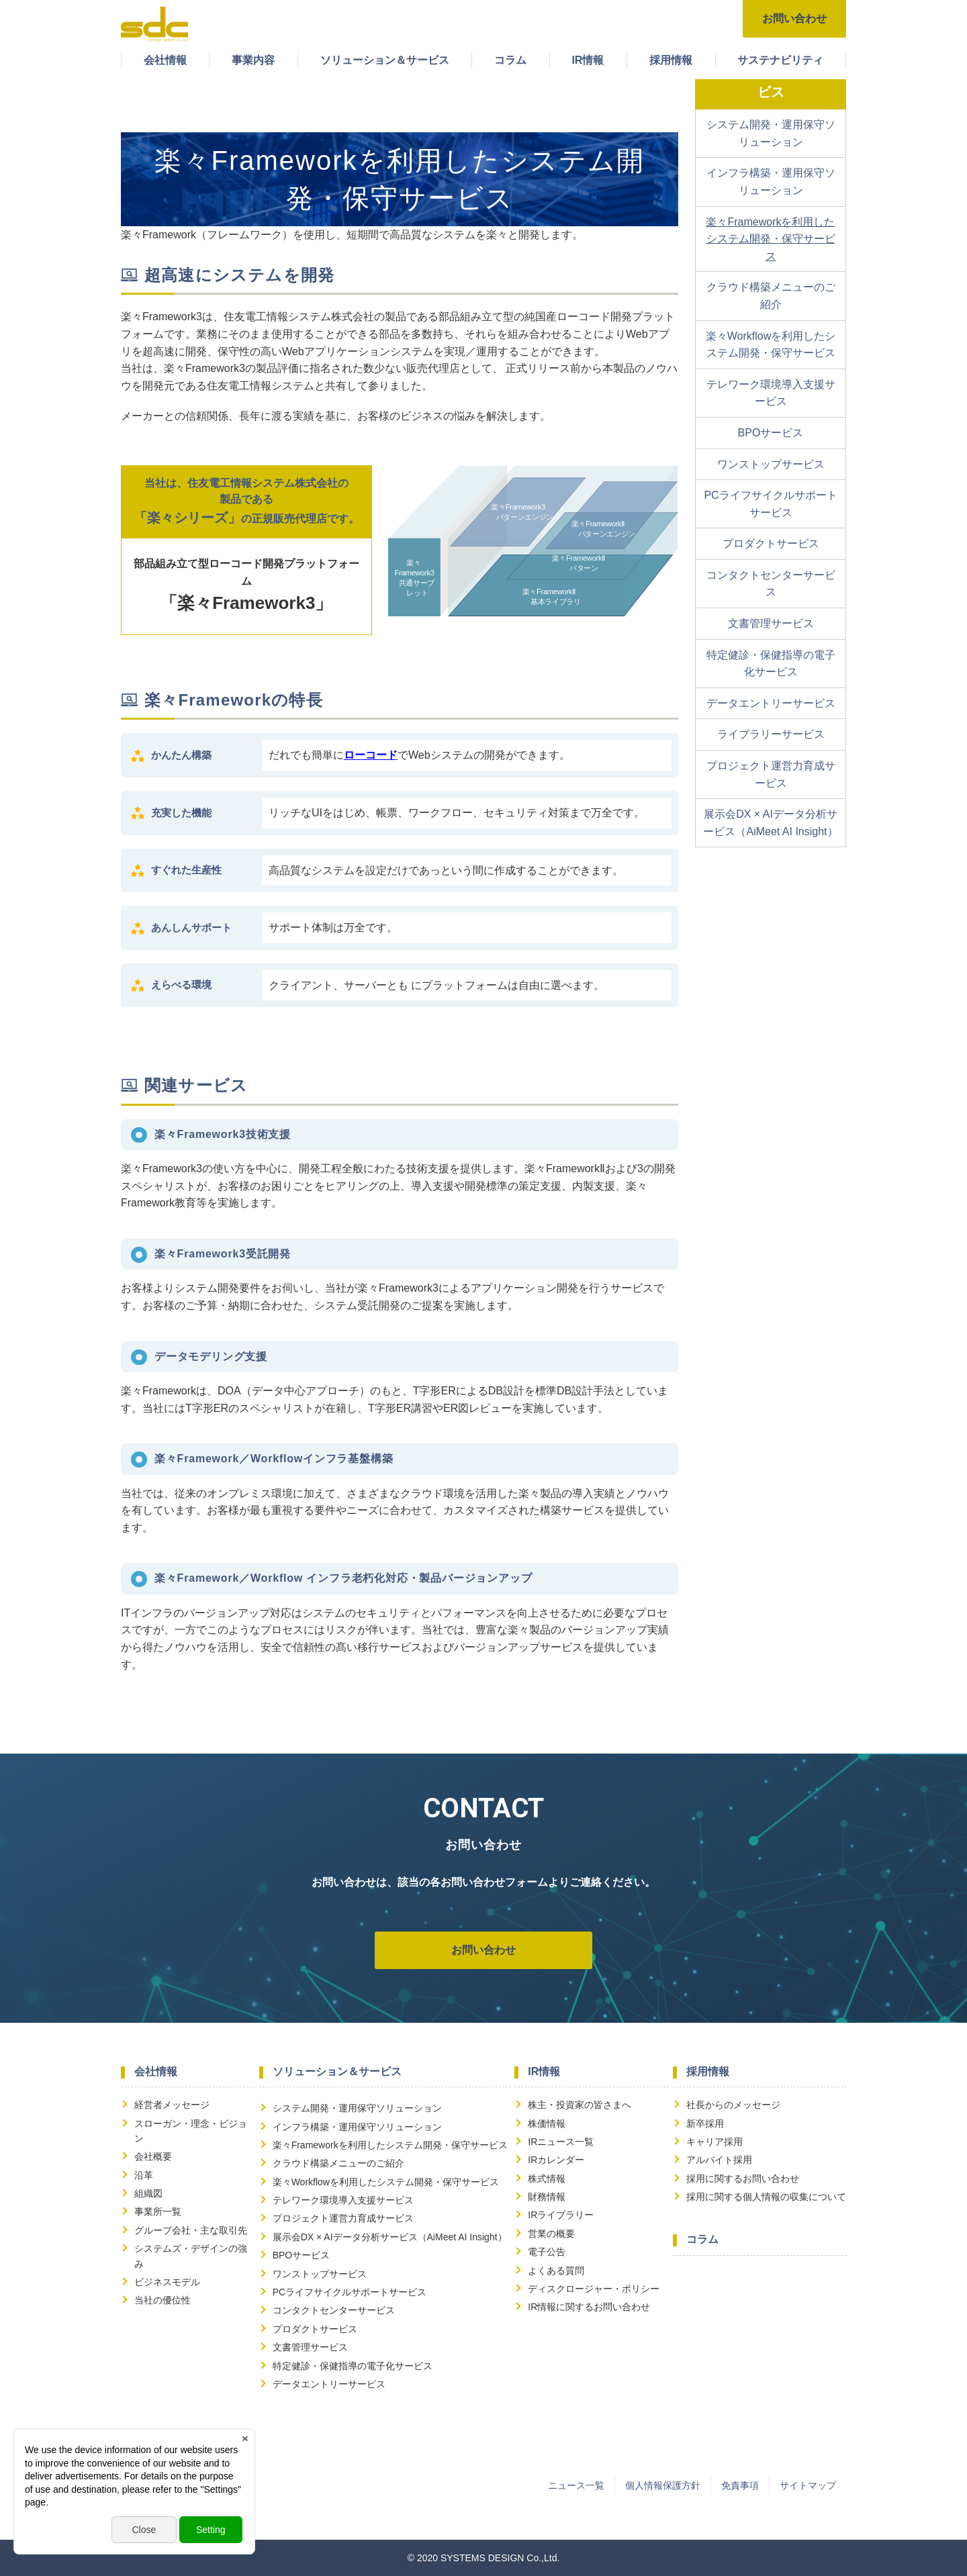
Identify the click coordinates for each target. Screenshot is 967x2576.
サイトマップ (808, 2485)
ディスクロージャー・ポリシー (593, 2288)
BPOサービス (771, 432)
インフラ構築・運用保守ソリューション (770, 181)
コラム (510, 60)
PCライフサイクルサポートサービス (770, 503)
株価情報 (546, 2123)
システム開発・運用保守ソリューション (770, 133)
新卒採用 (705, 2123)
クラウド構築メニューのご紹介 (770, 295)
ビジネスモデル (167, 2282)
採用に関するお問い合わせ (742, 2178)
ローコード (371, 755)
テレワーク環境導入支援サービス (770, 393)
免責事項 (740, 2485)
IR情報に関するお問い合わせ (589, 2306)
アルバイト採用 (719, 2159)
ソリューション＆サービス (384, 60)
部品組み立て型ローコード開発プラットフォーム (246, 584)
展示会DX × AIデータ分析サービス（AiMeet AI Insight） (770, 822)
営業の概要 (551, 2233)
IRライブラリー (561, 2214)
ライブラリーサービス (771, 734)
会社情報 (165, 60)
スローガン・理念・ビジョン (190, 2131)
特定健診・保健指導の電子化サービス (770, 663)
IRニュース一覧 (561, 2141)
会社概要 (153, 2156)
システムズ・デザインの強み (190, 2256)
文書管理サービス (771, 623)
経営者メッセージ (172, 2104)
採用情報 (670, 60)
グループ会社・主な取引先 (190, 2230)
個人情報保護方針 (662, 2485)
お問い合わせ (794, 18)
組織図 (148, 2193)
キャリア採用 (714, 2141)
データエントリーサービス (770, 703)
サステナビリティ (780, 60)
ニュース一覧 (576, 2485)
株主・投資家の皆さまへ (579, 2104)
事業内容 (253, 60)
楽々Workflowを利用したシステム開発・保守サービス (771, 344)
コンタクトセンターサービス (770, 583)
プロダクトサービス (771, 543)
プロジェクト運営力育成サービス (770, 774)
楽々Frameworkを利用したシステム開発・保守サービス (770, 239)
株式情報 (546, 2178)
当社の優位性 (162, 2300)
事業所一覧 (157, 2211)
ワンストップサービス (771, 464)
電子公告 (546, 2251)
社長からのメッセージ (733, 2104)
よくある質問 (556, 2270)
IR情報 (587, 60)
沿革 (143, 2175)
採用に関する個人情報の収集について (766, 2196)
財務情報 (546, 2196)
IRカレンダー (556, 2159)
